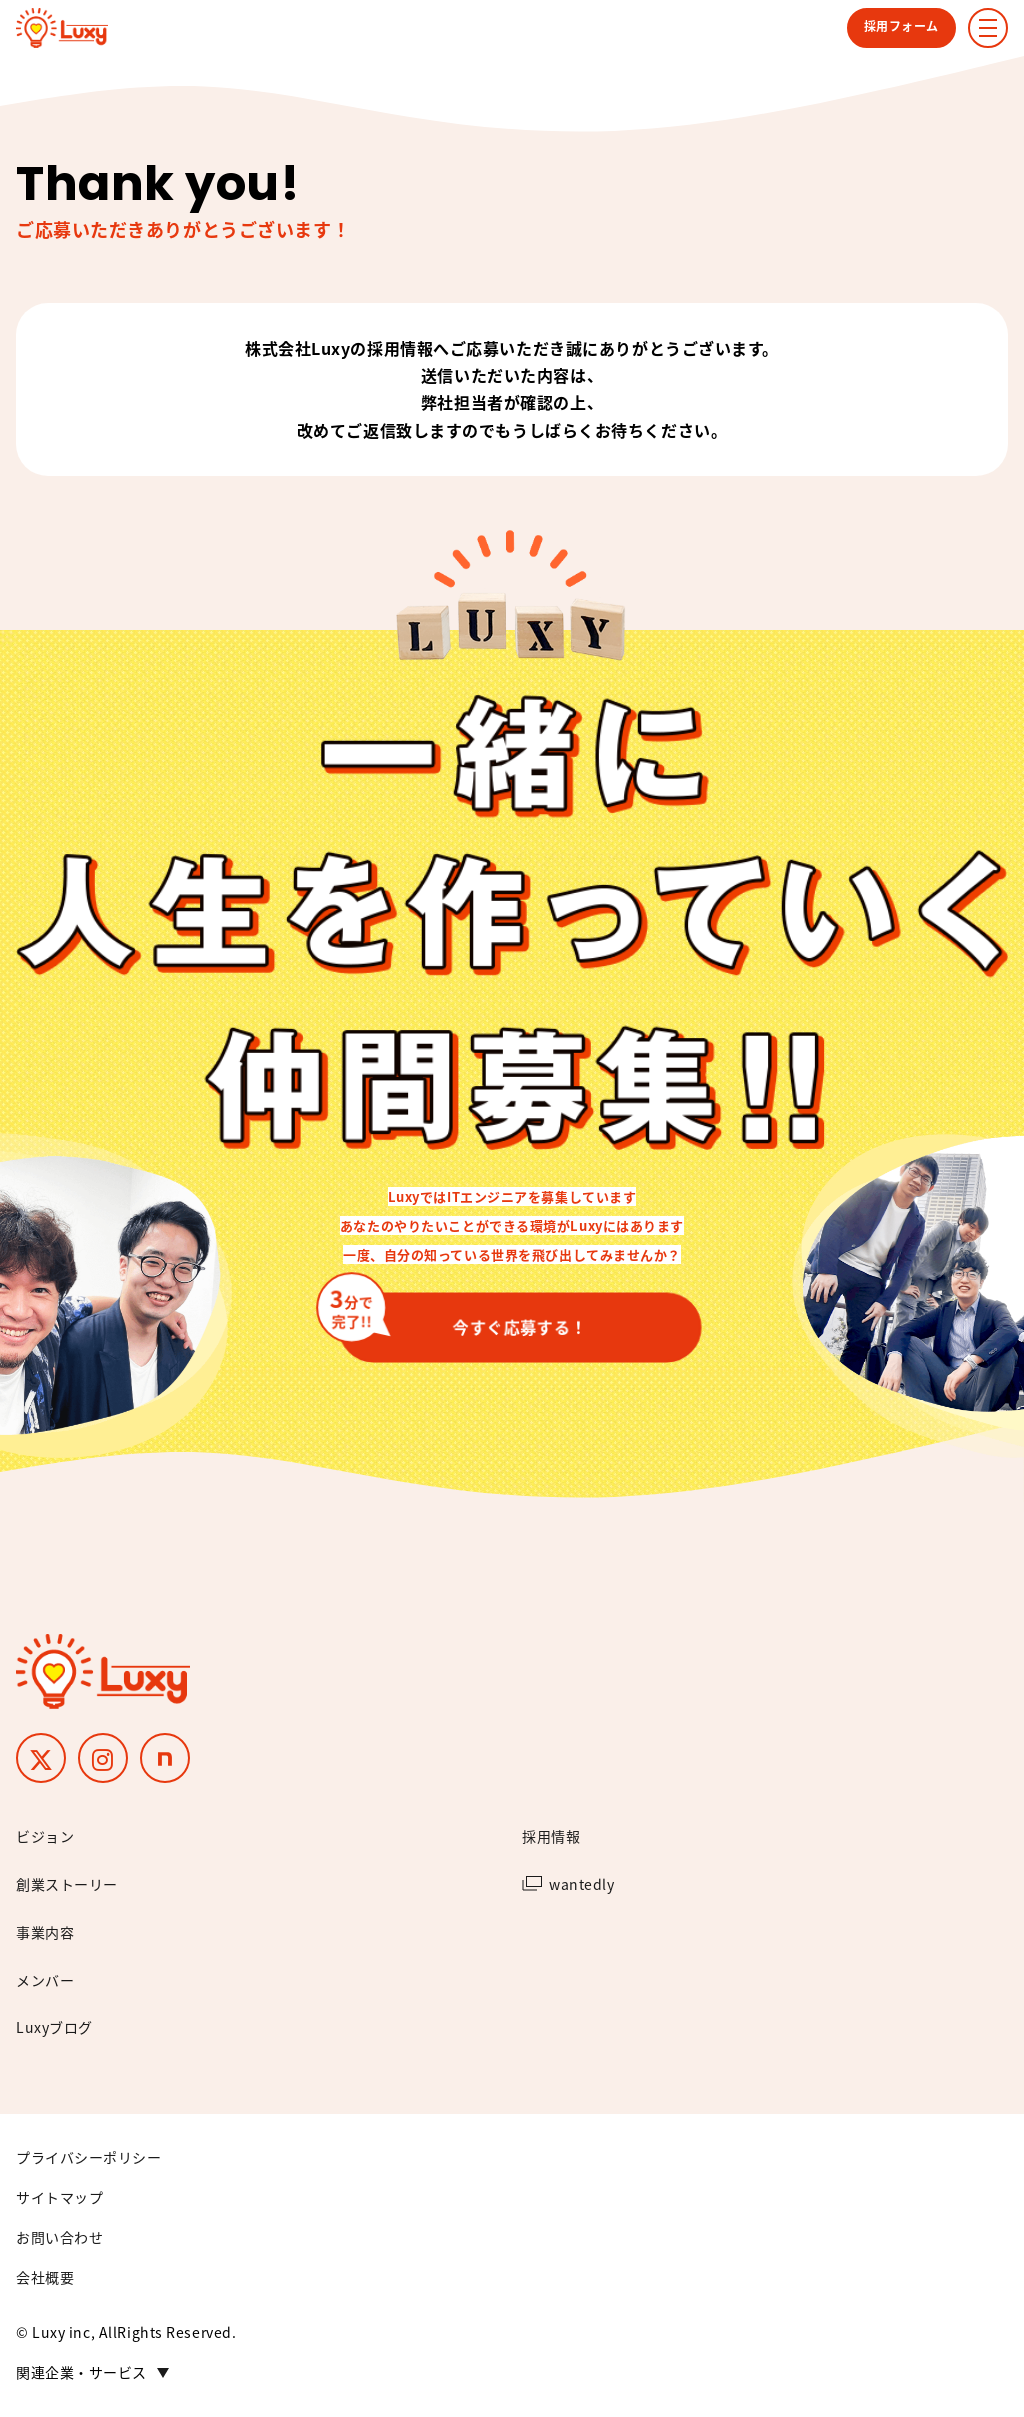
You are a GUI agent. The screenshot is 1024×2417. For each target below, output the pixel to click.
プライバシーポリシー (89, 2157)
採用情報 (551, 1836)
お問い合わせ (59, 2237)
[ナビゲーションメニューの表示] (988, 28)
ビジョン (45, 1836)
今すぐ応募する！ (463, 1317)
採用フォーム (901, 25)
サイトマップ (59, 2197)
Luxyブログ (54, 2027)
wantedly (581, 1884)
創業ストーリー (67, 1884)
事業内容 (45, 1932)
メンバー (45, 1980)
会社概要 (45, 2277)
